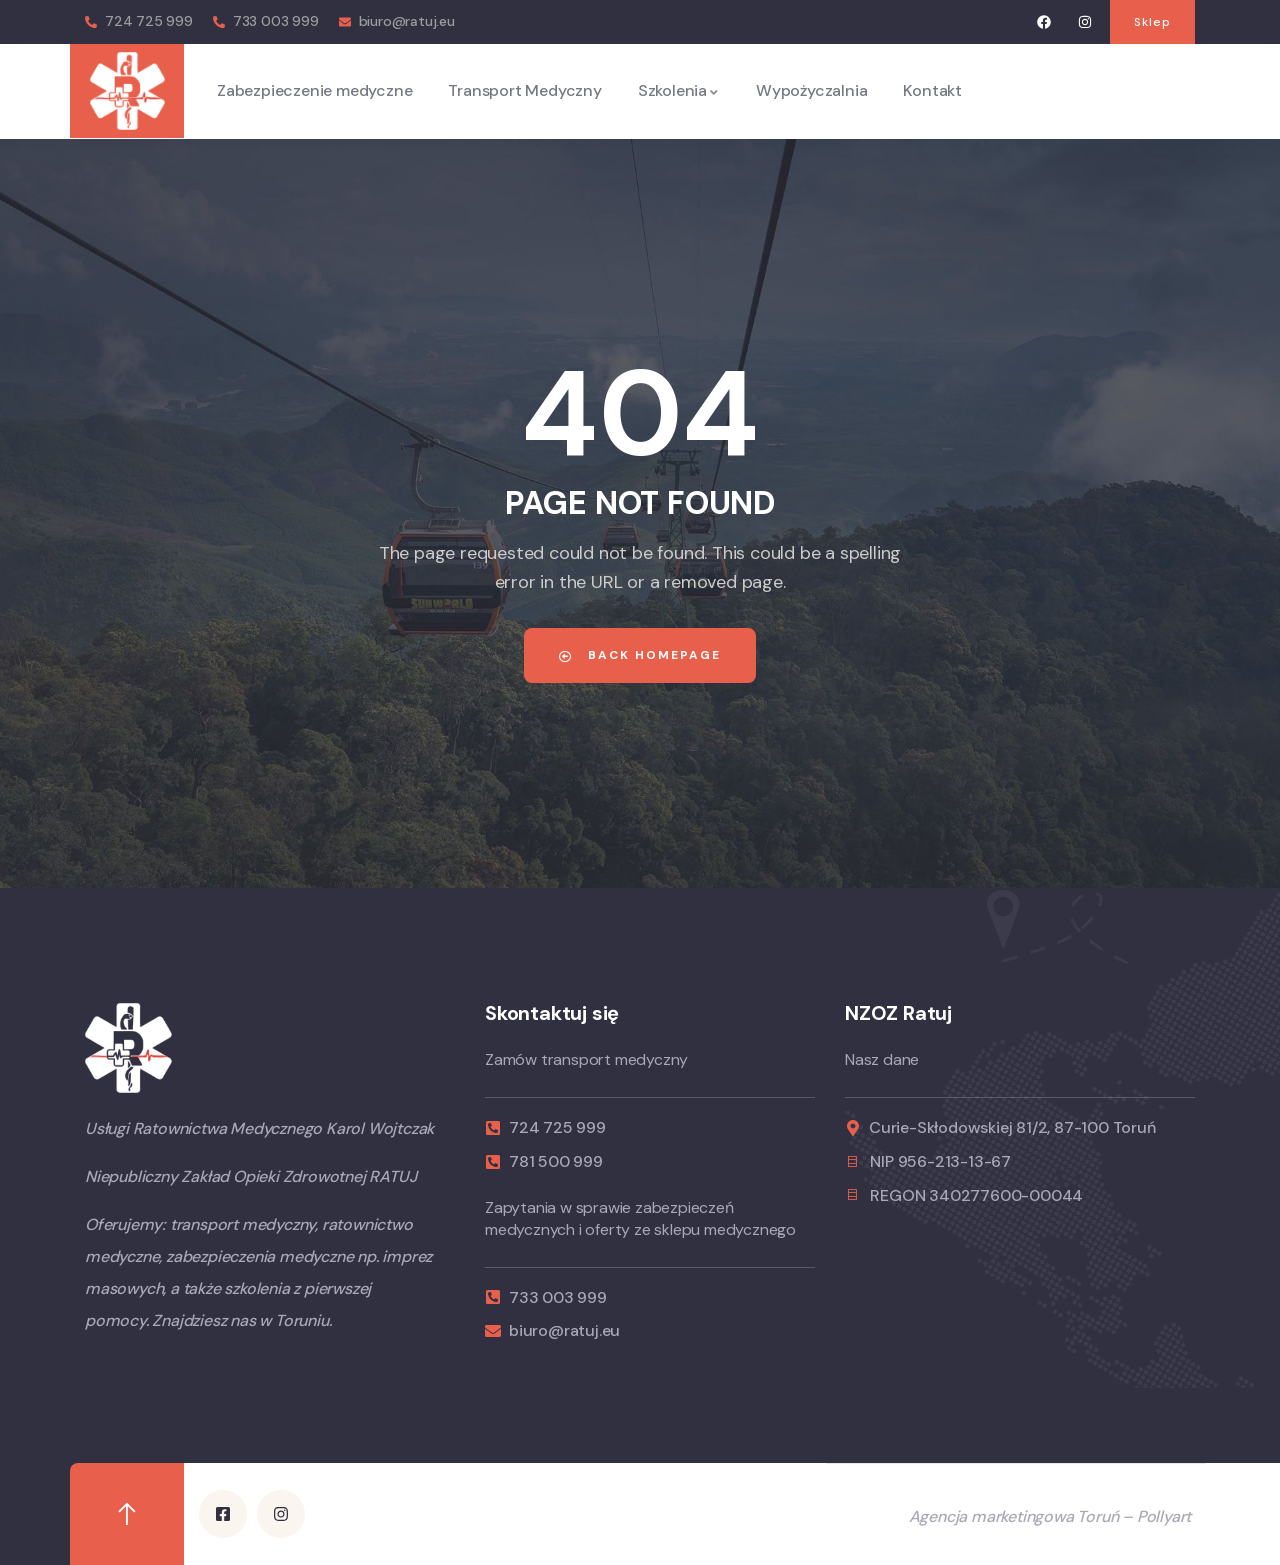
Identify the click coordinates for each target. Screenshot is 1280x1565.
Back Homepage (640, 655)
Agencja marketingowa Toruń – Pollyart (1050, 1515)
